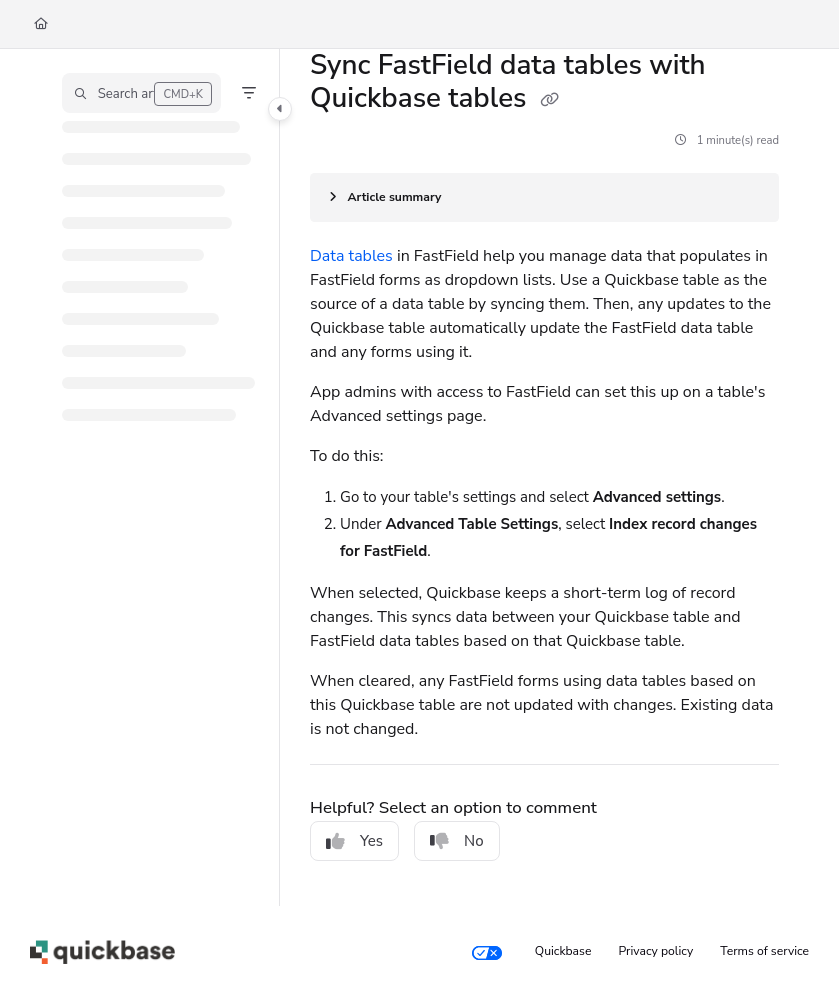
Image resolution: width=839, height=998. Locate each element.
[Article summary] (544, 197)
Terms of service (764, 951)
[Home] (41, 24)
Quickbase (563, 951)
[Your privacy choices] (487, 952)
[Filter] (249, 93)
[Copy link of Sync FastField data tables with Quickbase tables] (550, 101)
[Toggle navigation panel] (280, 109)
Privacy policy (656, 951)
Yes (354, 841)
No (457, 841)
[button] (141, 93)
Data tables (351, 256)
